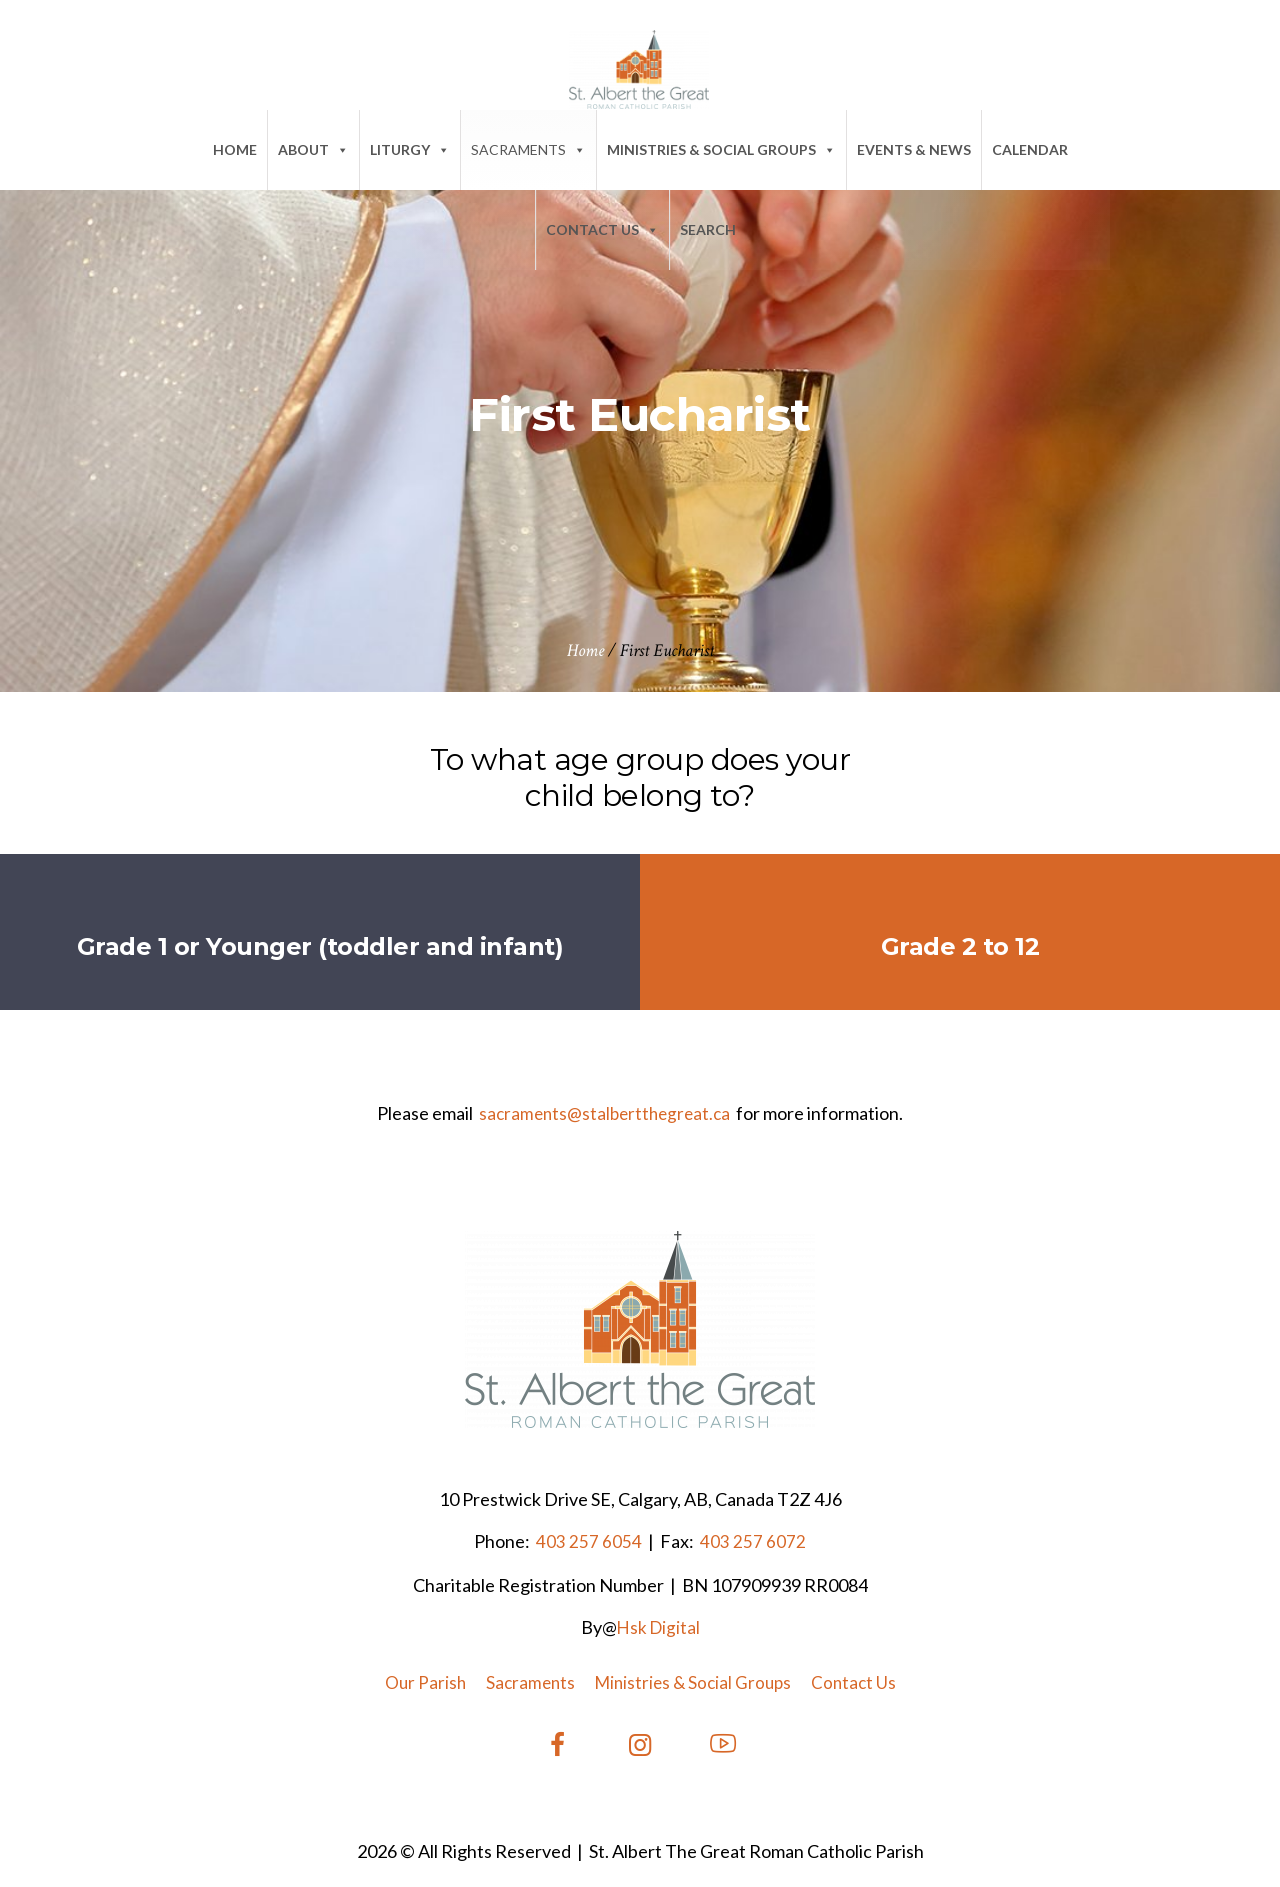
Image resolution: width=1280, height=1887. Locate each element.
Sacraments (528, 149)
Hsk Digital (658, 1627)
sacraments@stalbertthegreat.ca (604, 1113)
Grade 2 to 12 (960, 946)
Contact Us (602, 229)
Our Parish (425, 1682)
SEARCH (708, 229)
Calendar (1030, 149)
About (313, 149)
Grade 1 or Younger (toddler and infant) (320, 946)
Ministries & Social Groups (721, 149)
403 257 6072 (751, 1541)
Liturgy (410, 149)
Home (235, 149)
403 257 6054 (587, 1541)
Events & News (914, 149)
